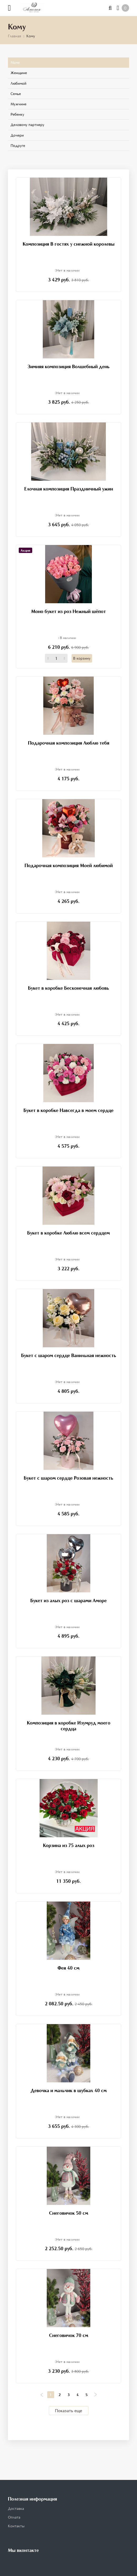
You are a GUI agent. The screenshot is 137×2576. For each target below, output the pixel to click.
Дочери (17, 135)
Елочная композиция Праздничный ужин (68, 489)
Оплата (14, 2517)
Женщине (19, 72)
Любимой (18, 83)
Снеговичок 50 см (68, 2213)
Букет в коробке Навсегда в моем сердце (68, 1110)
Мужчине (18, 104)
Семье (16, 93)
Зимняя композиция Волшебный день (68, 366)
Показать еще (68, 2410)
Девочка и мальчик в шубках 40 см (69, 2090)
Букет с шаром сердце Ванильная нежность (68, 1355)
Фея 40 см (68, 1968)
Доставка (16, 2508)
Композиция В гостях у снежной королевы (69, 244)
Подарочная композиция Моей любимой (69, 865)
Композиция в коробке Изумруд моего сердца (68, 1725)
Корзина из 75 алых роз (68, 1845)
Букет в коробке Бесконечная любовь (68, 988)
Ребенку (17, 114)
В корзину (82, 658)
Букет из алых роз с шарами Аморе (68, 1600)
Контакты (16, 2526)
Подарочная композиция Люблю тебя (68, 743)
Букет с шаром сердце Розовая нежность (68, 1478)
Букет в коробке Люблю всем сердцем (68, 1233)
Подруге (18, 145)
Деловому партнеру (27, 124)
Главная (14, 36)
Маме (15, 62)
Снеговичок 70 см (68, 2335)
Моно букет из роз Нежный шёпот (68, 611)
